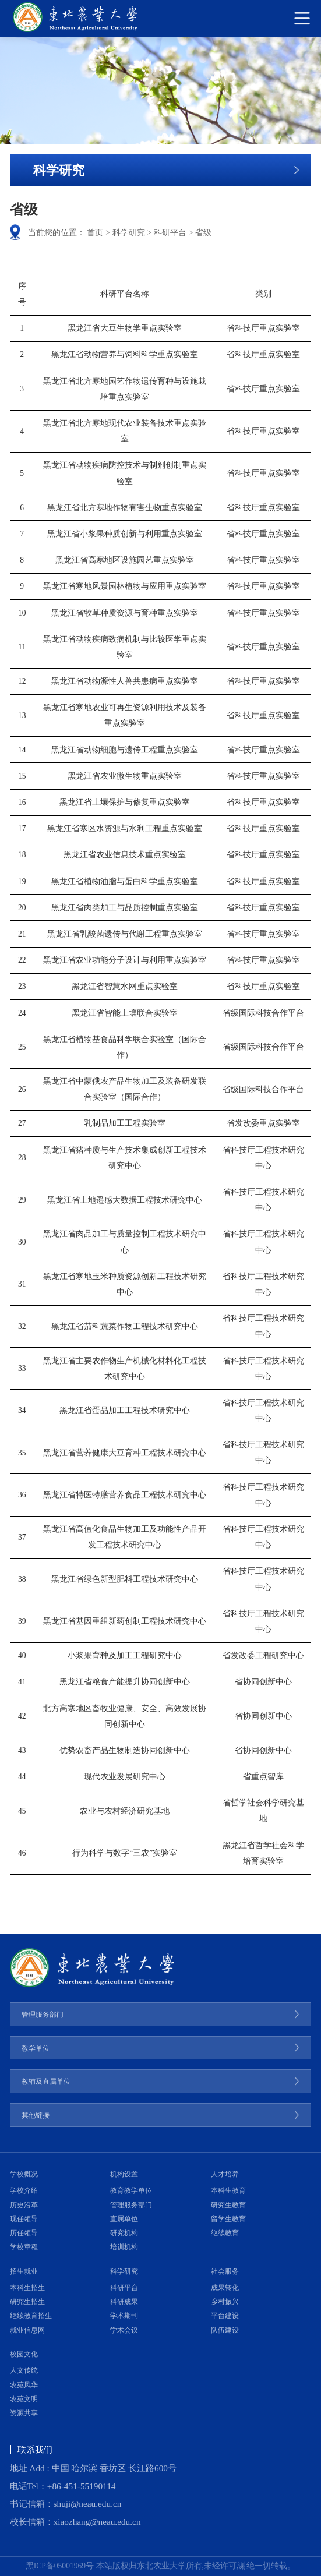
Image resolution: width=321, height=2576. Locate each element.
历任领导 (24, 2233)
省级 (203, 232)
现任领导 (24, 2219)
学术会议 (124, 2330)
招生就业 (24, 2271)
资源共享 (24, 2413)
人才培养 (225, 2174)
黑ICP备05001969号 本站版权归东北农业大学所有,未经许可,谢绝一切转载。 (161, 2565)
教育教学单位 (131, 2190)
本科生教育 (228, 2190)
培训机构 (124, 2247)
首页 (95, 232)
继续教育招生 (31, 2316)
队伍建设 (225, 2330)
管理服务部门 (131, 2205)
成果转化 (225, 2288)
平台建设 (225, 2316)
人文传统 (24, 2370)
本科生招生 (27, 2288)
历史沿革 (24, 2205)
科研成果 (124, 2302)
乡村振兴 (225, 2302)
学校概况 (24, 2174)
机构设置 (124, 2174)
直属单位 (124, 2219)
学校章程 (24, 2247)
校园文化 (24, 2354)
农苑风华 (24, 2385)
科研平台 (170, 232)
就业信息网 (27, 2330)
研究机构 (124, 2233)
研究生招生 (27, 2302)
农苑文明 (24, 2399)
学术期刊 (124, 2316)
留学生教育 (228, 2219)
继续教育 (225, 2233)
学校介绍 (24, 2190)
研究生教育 (228, 2205)
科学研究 (128, 232)
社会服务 (225, 2271)
